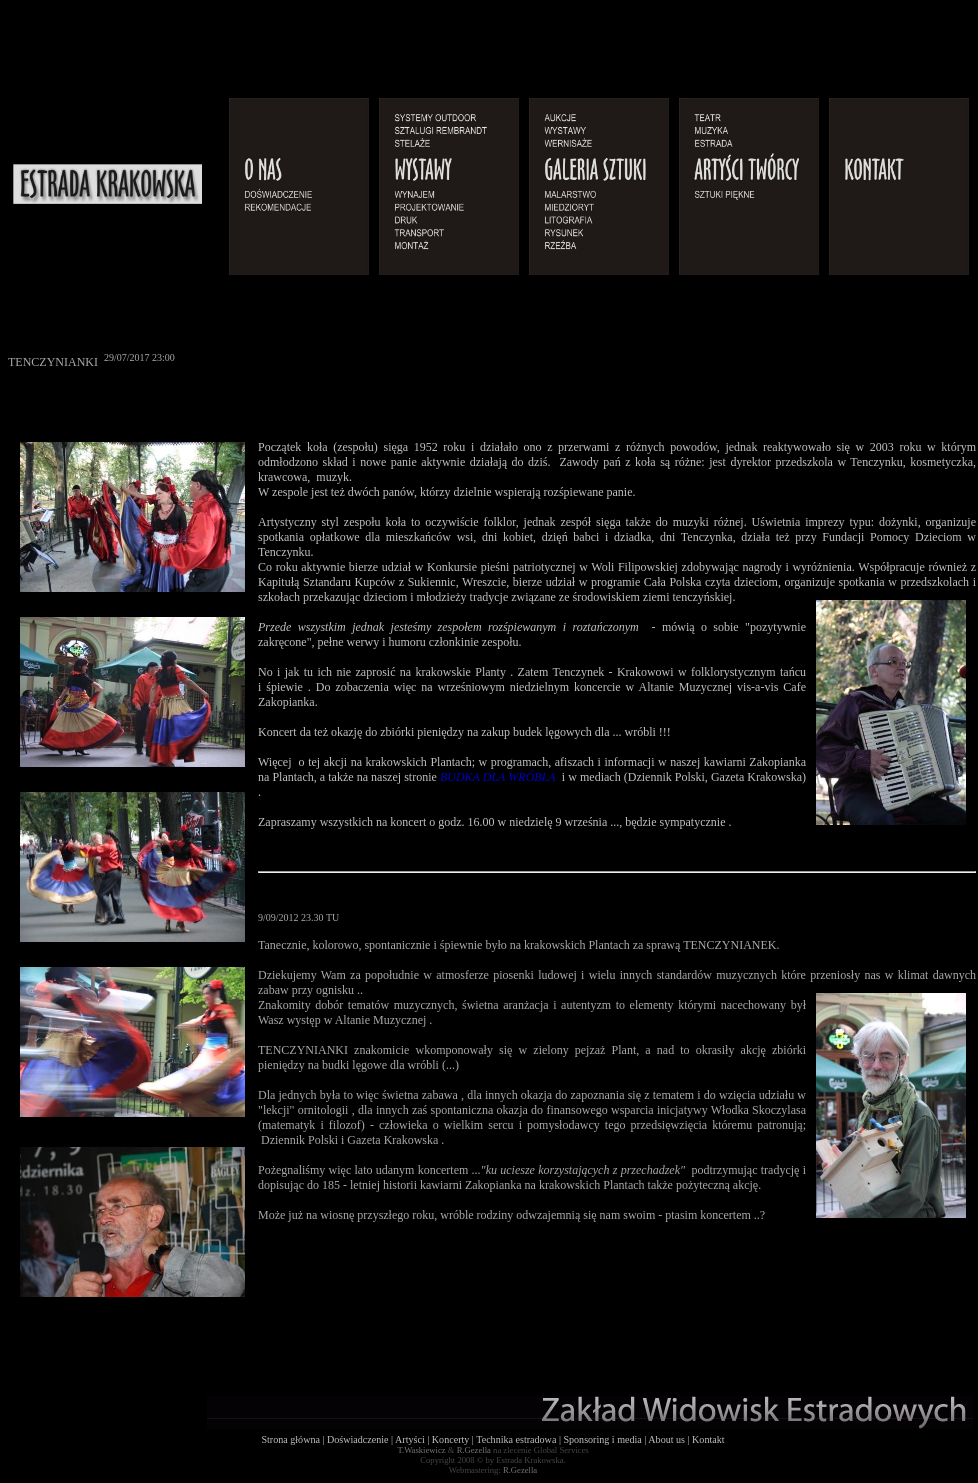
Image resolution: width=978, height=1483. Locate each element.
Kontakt (708, 1439)
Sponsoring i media (602, 1439)
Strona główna (290, 1439)
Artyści (410, 1439)
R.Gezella (474, 1450)
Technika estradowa (516, 1439)
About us (666, 1439)
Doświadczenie (358, 1439)
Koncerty (451, 1439)
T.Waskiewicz (421, 1450)
